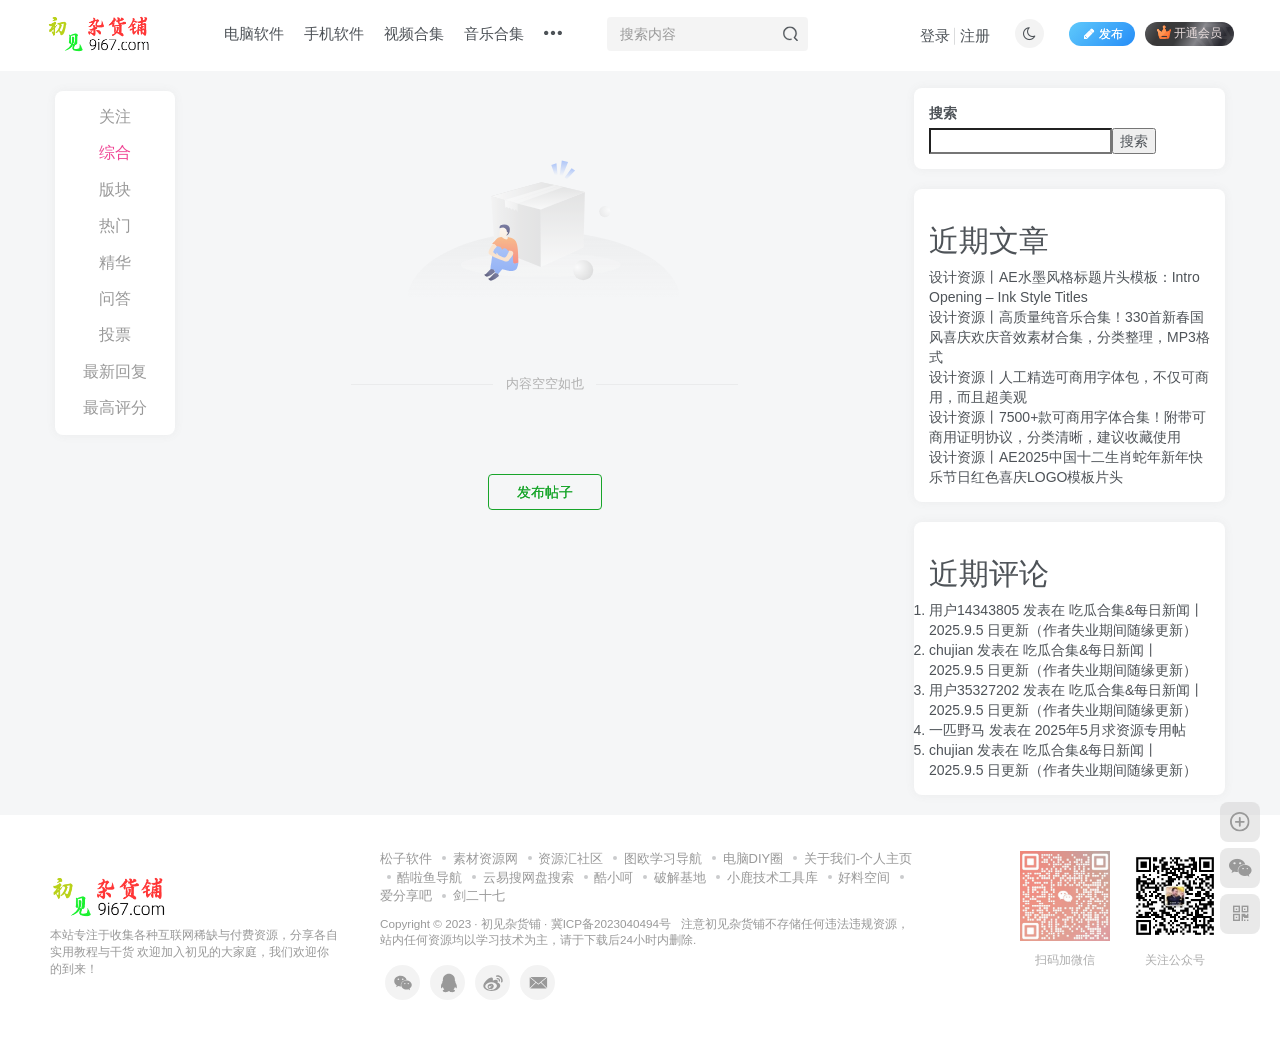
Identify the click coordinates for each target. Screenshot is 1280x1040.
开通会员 (1189, 32)
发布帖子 (545, 492)
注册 (975, 35)
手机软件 (334, 33)
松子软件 (406, 858)
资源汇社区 (570, 858)
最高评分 (115, 407)
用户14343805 (974, 610)
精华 (115, 262)
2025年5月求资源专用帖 (1110, 730)
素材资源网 (485, 858)
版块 (115, 189)
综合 (115, 152)
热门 (115, 225)
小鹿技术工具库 (772, 877)
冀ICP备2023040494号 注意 (628, 923)
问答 (115, 298)
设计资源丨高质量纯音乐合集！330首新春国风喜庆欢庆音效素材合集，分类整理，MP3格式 (1069, 337)
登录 (935, 35)
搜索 (943, 113)
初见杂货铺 (511, 923)
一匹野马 (957, 730)
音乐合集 (494, 33)
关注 (115, 116)
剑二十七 (479, 895)
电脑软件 (254, 33)
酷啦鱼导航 (429, 877)
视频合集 (414, 33)
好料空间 (864, 877)
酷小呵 (613, 877)
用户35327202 (974, 690)
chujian (951, 650)
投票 (115, 334)
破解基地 (680, 877)
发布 (1102, 34)
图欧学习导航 (663, 858)
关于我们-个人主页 (858, 858)
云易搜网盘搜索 (528, 877)
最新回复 (115, 371)
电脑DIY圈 (753, 858)
